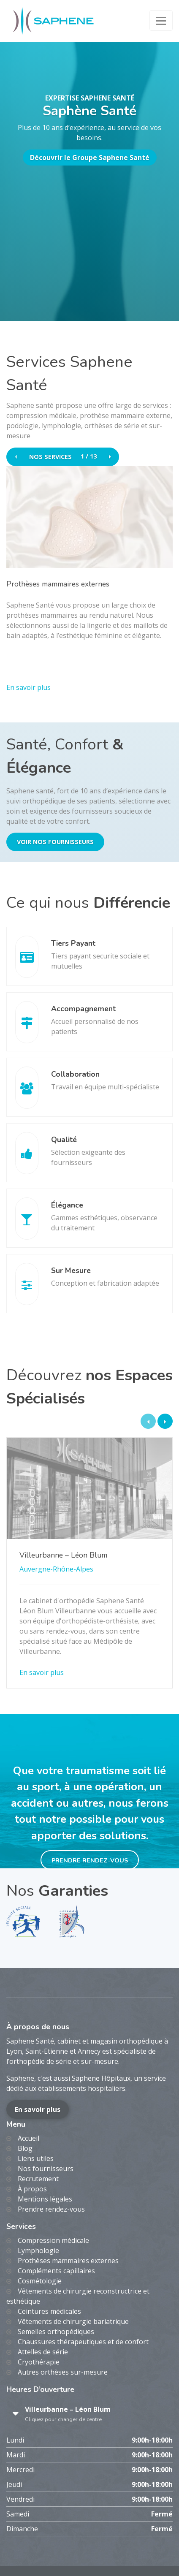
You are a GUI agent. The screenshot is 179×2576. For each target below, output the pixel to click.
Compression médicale (53, 2240)
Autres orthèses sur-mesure (63, 2372)
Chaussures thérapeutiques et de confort (83, 2341)
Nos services (50, 457)
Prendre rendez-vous (90, 1860)
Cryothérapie (39, 2362)
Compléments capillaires (56, 2270)
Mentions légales (45, 2199)
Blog (25, 2148)
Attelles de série (43, 2351)
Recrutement (38, 2178)
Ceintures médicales (49, 2311)
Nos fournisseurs (45, 2168)
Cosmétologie (40, 2281)
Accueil (28, 2138)
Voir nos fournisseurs (55, 842)
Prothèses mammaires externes (68, 2260)
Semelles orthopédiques (56, 2331)
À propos (32, 2188)
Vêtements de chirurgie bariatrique (73, 2321)
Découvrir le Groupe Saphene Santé (89, 157)
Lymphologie (38, 2250)
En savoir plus (37, 2109)
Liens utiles (36, 2158)
